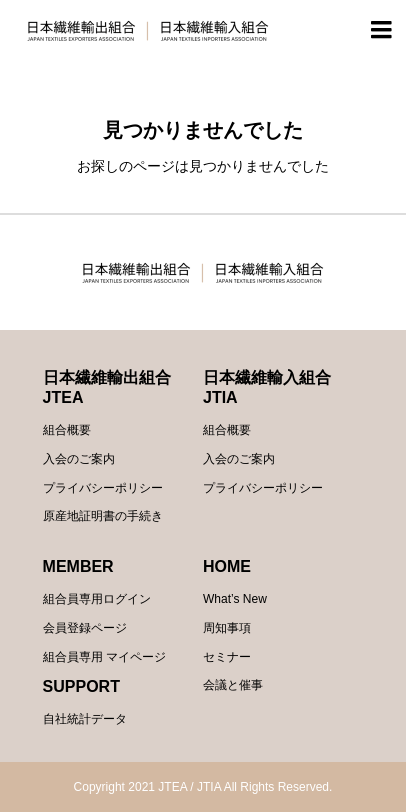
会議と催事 (233, 685)
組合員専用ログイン (97, 599)
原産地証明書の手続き (103, 516)
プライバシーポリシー (103, 488)
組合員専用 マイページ (104, 657)
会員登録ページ (85, 628)
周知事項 (227, 628)
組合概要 (67, 430)
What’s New (235, 599)
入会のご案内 (79, 459)
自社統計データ (85, 719)
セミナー (227, 657)
